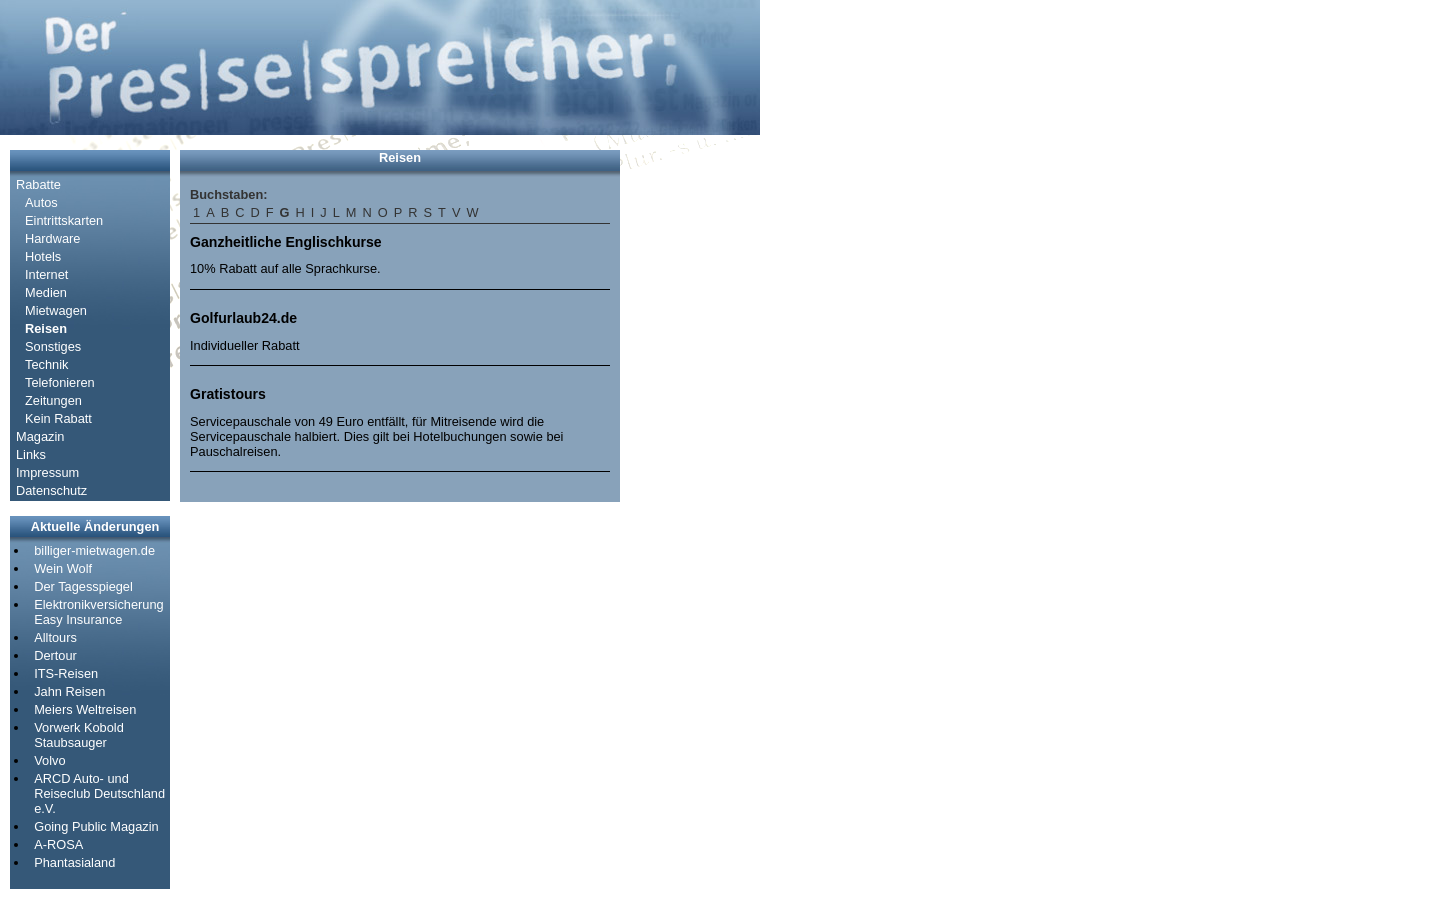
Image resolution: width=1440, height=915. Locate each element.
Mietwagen (56, 310)
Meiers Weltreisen (85, 709)
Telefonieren (60, 382)
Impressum (47, 472)
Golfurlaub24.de (243, 318)
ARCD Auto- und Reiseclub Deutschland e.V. (99, 793)
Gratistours (228, 394)
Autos (41, 202)
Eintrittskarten (64, 220)
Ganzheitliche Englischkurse (286, 242)
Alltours (55, 637)
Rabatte (38, 184)
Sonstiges (53, 346)
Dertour (55, 655)
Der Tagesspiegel (83, 586)
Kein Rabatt (58, 418)
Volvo (49, 760)
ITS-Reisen (66, 673)
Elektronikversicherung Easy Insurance (98, 612)
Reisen (46, 328)
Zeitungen (53, 400)
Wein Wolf (63, 568)
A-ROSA (58, 844)
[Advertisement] (690, 450)
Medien (46, 292)
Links (31, 454)
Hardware (52, 238)
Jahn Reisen (69, 691)
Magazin (40, 436)
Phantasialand (74, 862)
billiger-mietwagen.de (94, 550)
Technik (46, 364)
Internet (46, 274)
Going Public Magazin (96, 826)
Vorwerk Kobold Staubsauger (79, 735)
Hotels (43, 256)
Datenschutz (51, 490)
